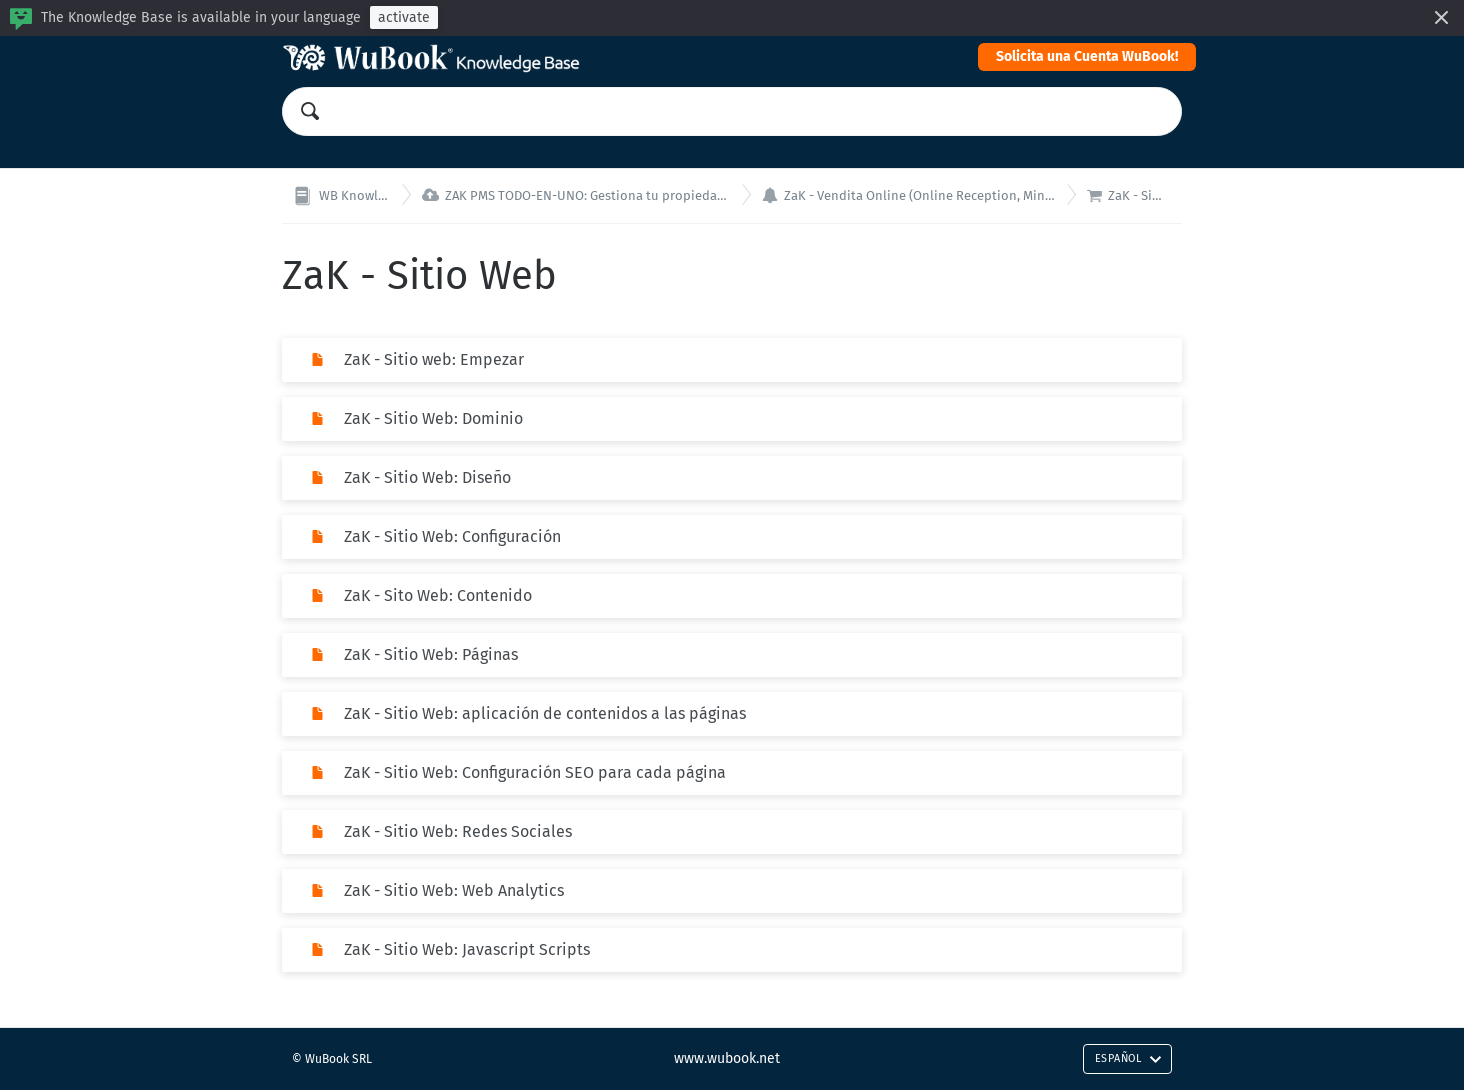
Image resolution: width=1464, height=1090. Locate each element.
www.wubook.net (727, 1058)
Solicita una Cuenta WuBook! (1087, 56)
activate (404, 17)
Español (1128, 1058)
